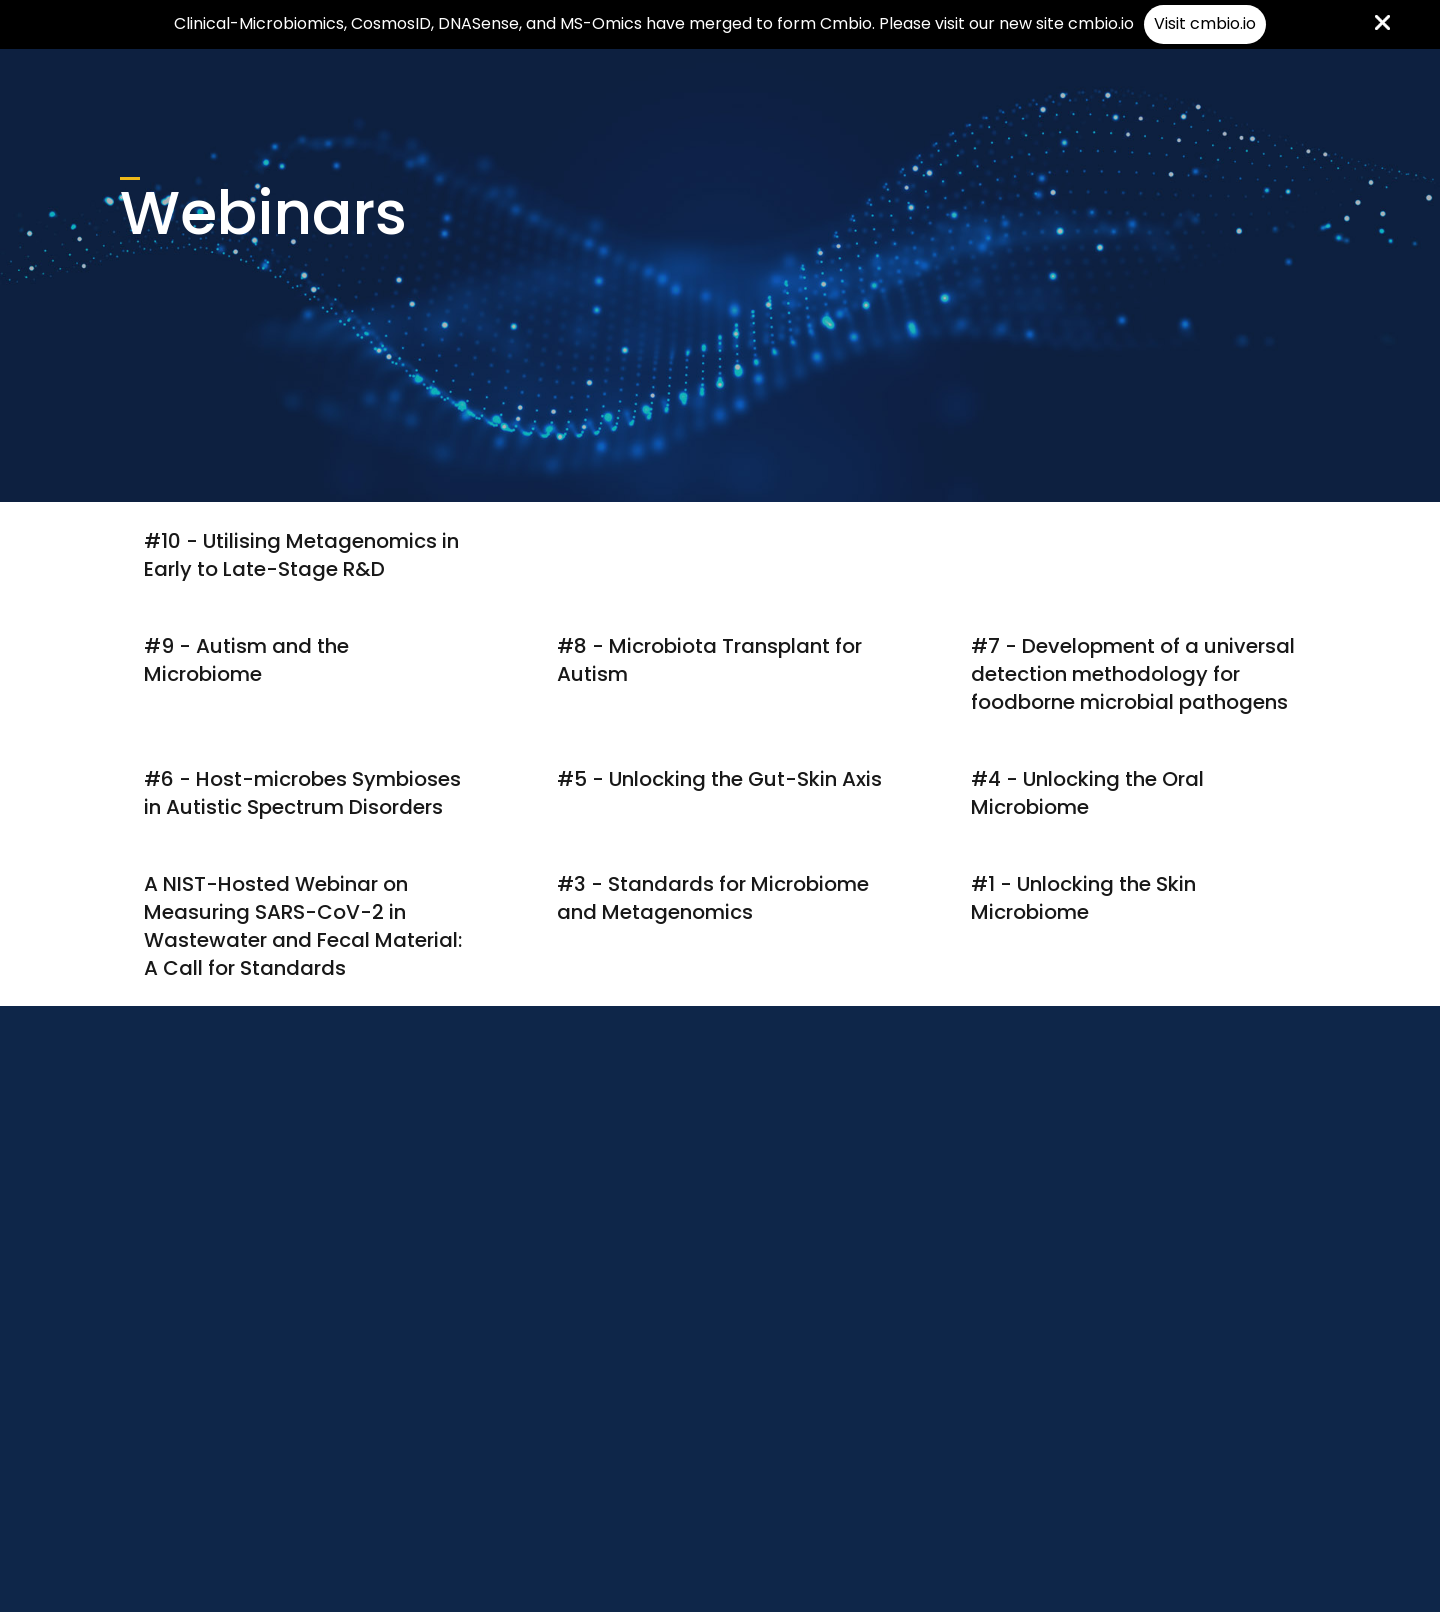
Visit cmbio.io (1205, 23)
